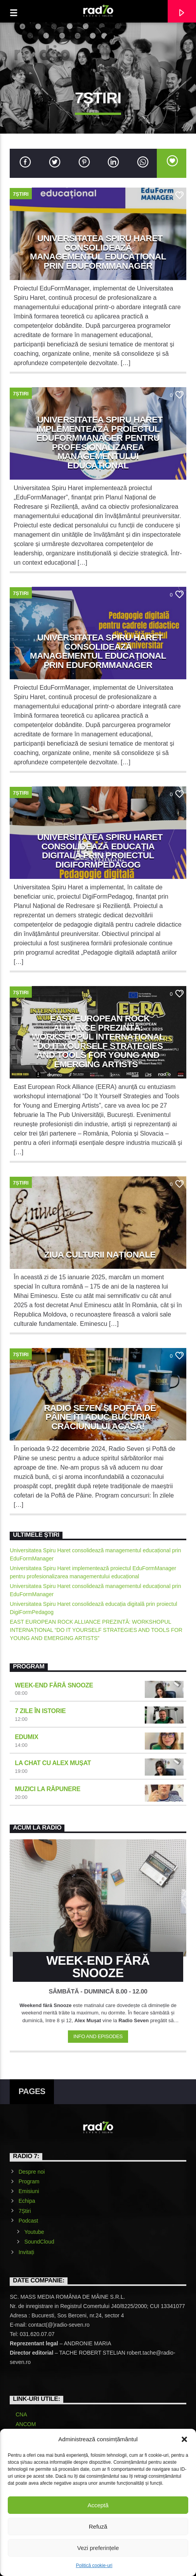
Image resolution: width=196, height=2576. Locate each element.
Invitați (26, 2252)
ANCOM (26, 2424)
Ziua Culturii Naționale (100, 1254)
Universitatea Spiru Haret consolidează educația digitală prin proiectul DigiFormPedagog (100, 851)
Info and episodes (98, 2036)
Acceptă (97, 2505)
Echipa (27, 2201)
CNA (21, 2414)
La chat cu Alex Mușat (53, 1763)
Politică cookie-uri (94, 2565)
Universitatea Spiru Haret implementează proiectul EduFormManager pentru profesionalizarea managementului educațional (99, 442)
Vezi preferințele (98, 2548)
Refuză (98, 2526)
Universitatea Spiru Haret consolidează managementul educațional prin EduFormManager (98, 252)
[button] (184, 2439)
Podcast (28, 2221)
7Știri (20, 194)
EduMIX (26, 1737)
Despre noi (32, 2172)
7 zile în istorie (40, 1711)
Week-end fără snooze (54, 1685)
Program (29, 2181)
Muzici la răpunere (47, 1789)
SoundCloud (39, 2242)
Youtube (34, 2232)
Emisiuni (29, 2191)
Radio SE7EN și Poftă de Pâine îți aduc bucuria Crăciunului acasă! (100, 1417)
